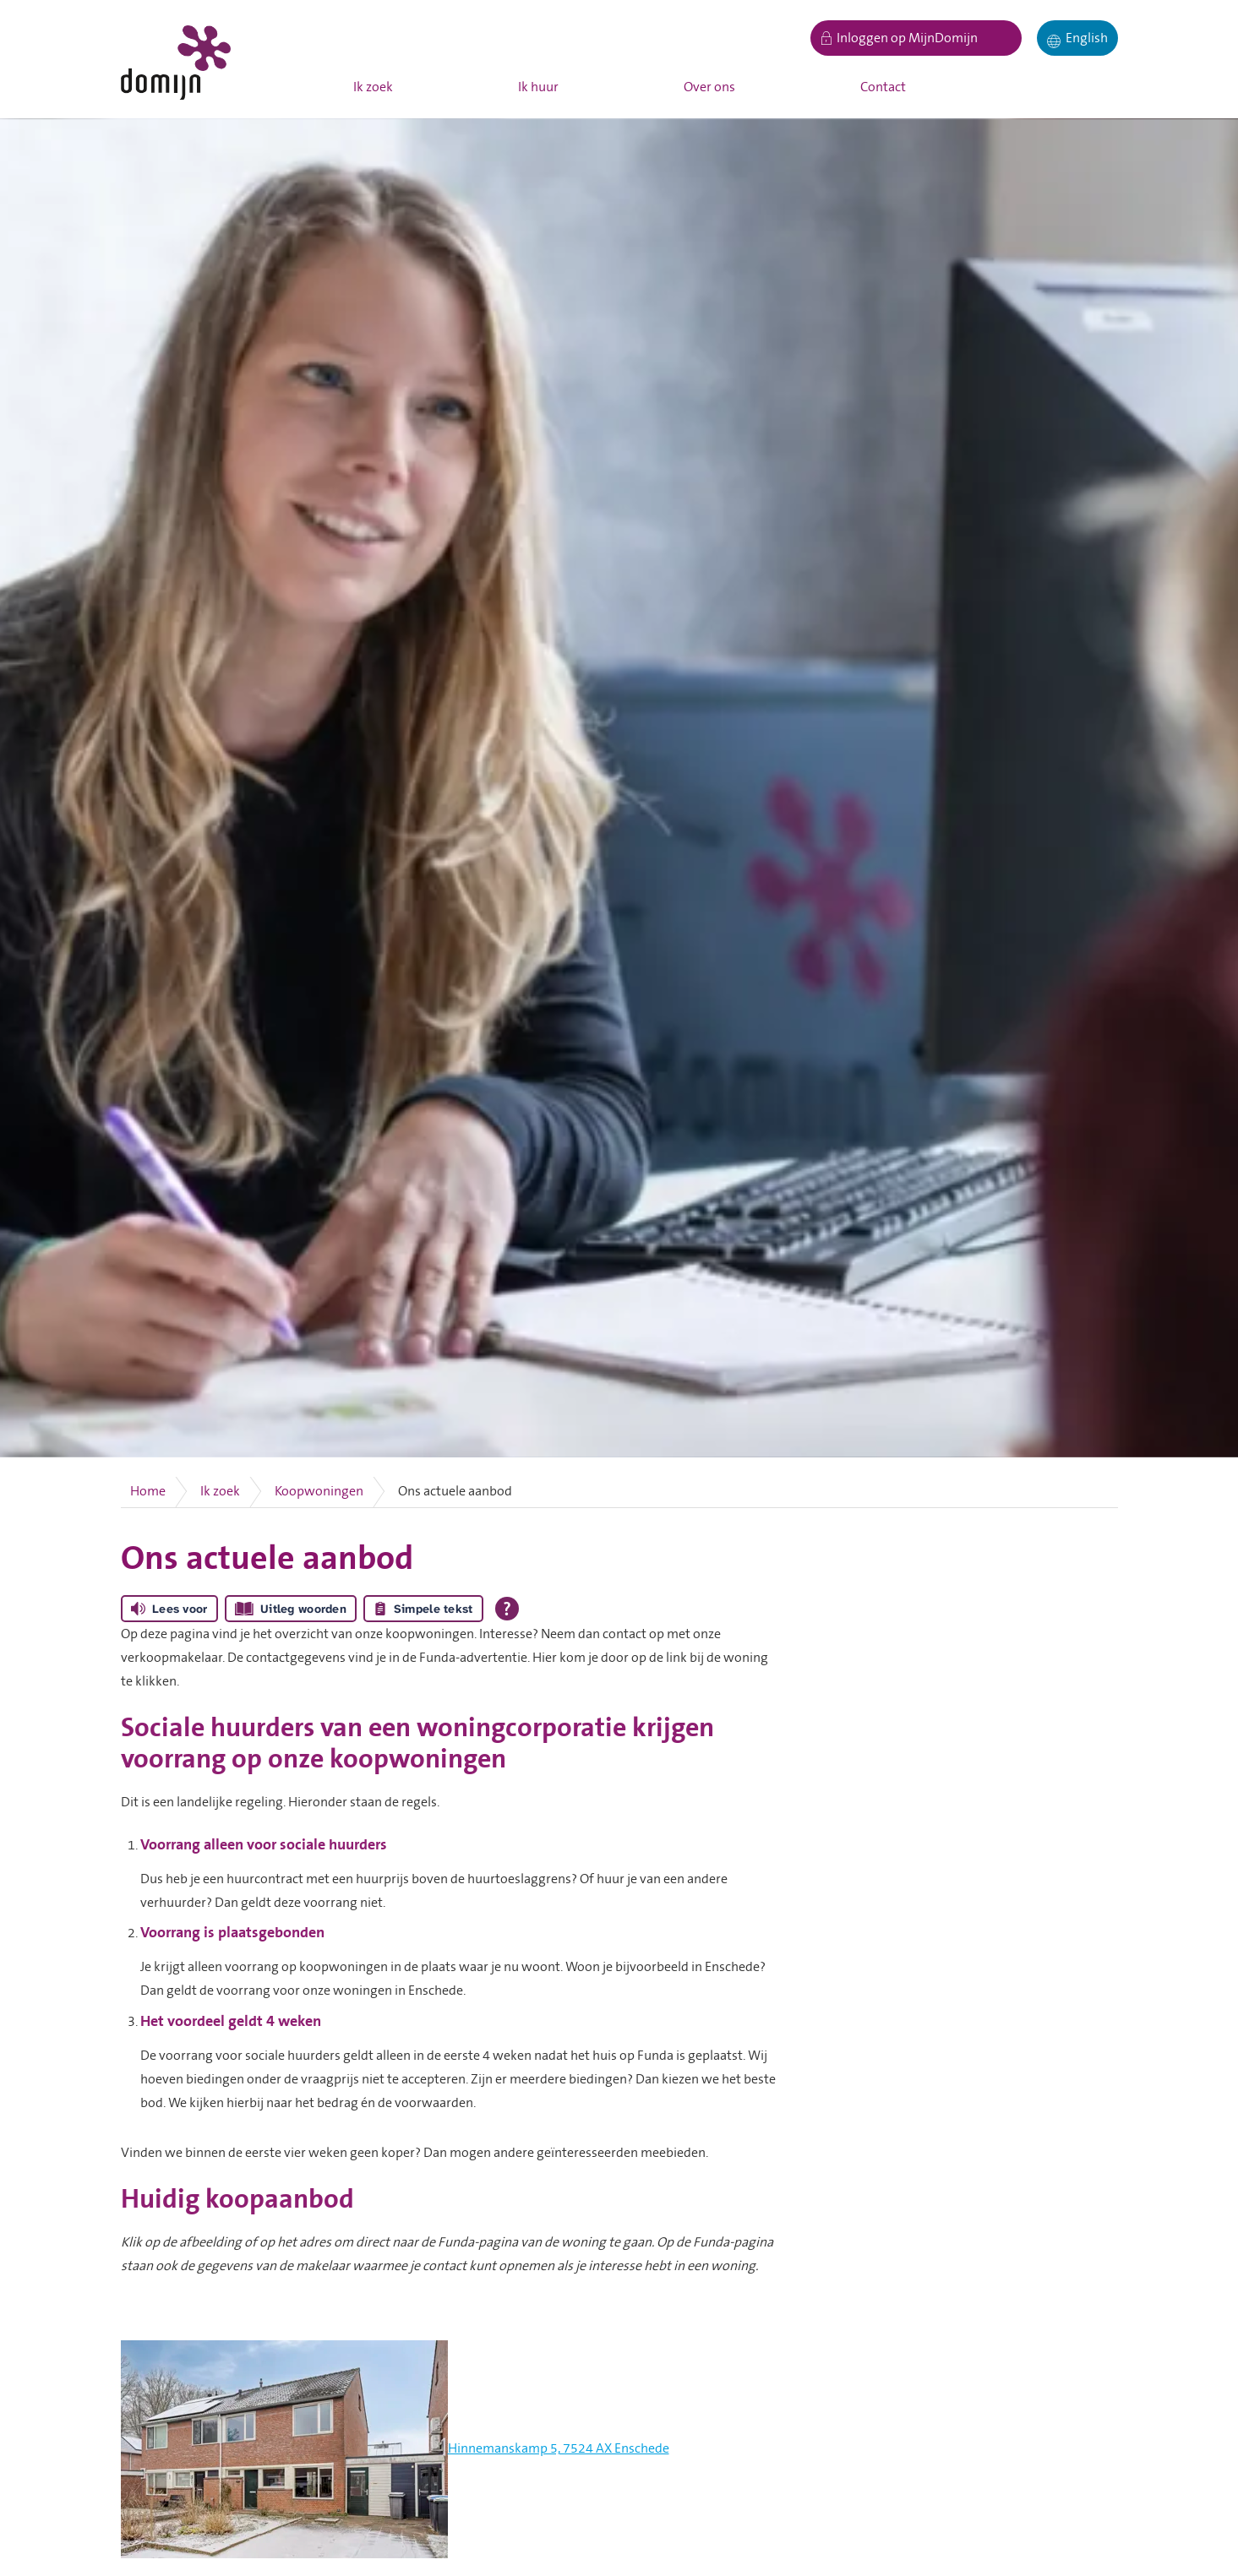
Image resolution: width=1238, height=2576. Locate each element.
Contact (883, 87)
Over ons (709, 87)
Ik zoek (373, 87)
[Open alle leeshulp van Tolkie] (507, 1608)
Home (148, 1491)
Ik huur (538, 87)
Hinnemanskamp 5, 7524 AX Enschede (558, 2448)
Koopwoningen (319, 1491)
